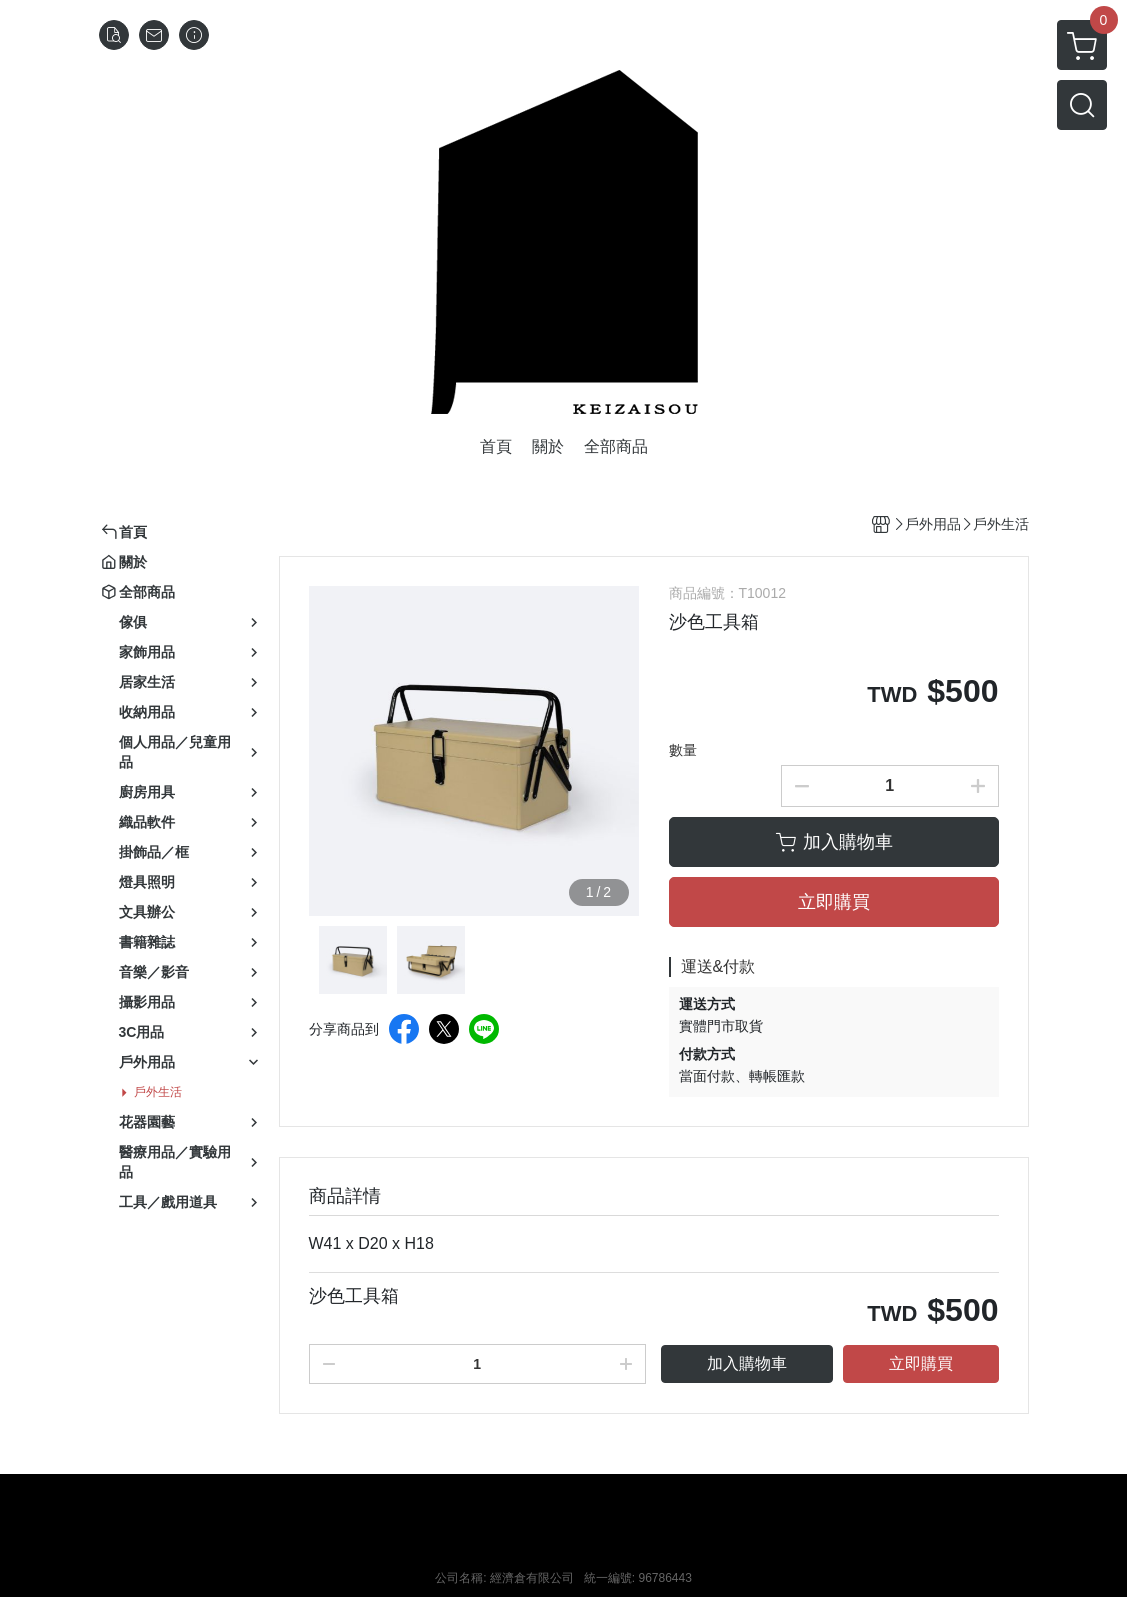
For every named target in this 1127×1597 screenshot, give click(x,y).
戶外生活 (158, 1092)
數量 (683, 750)
